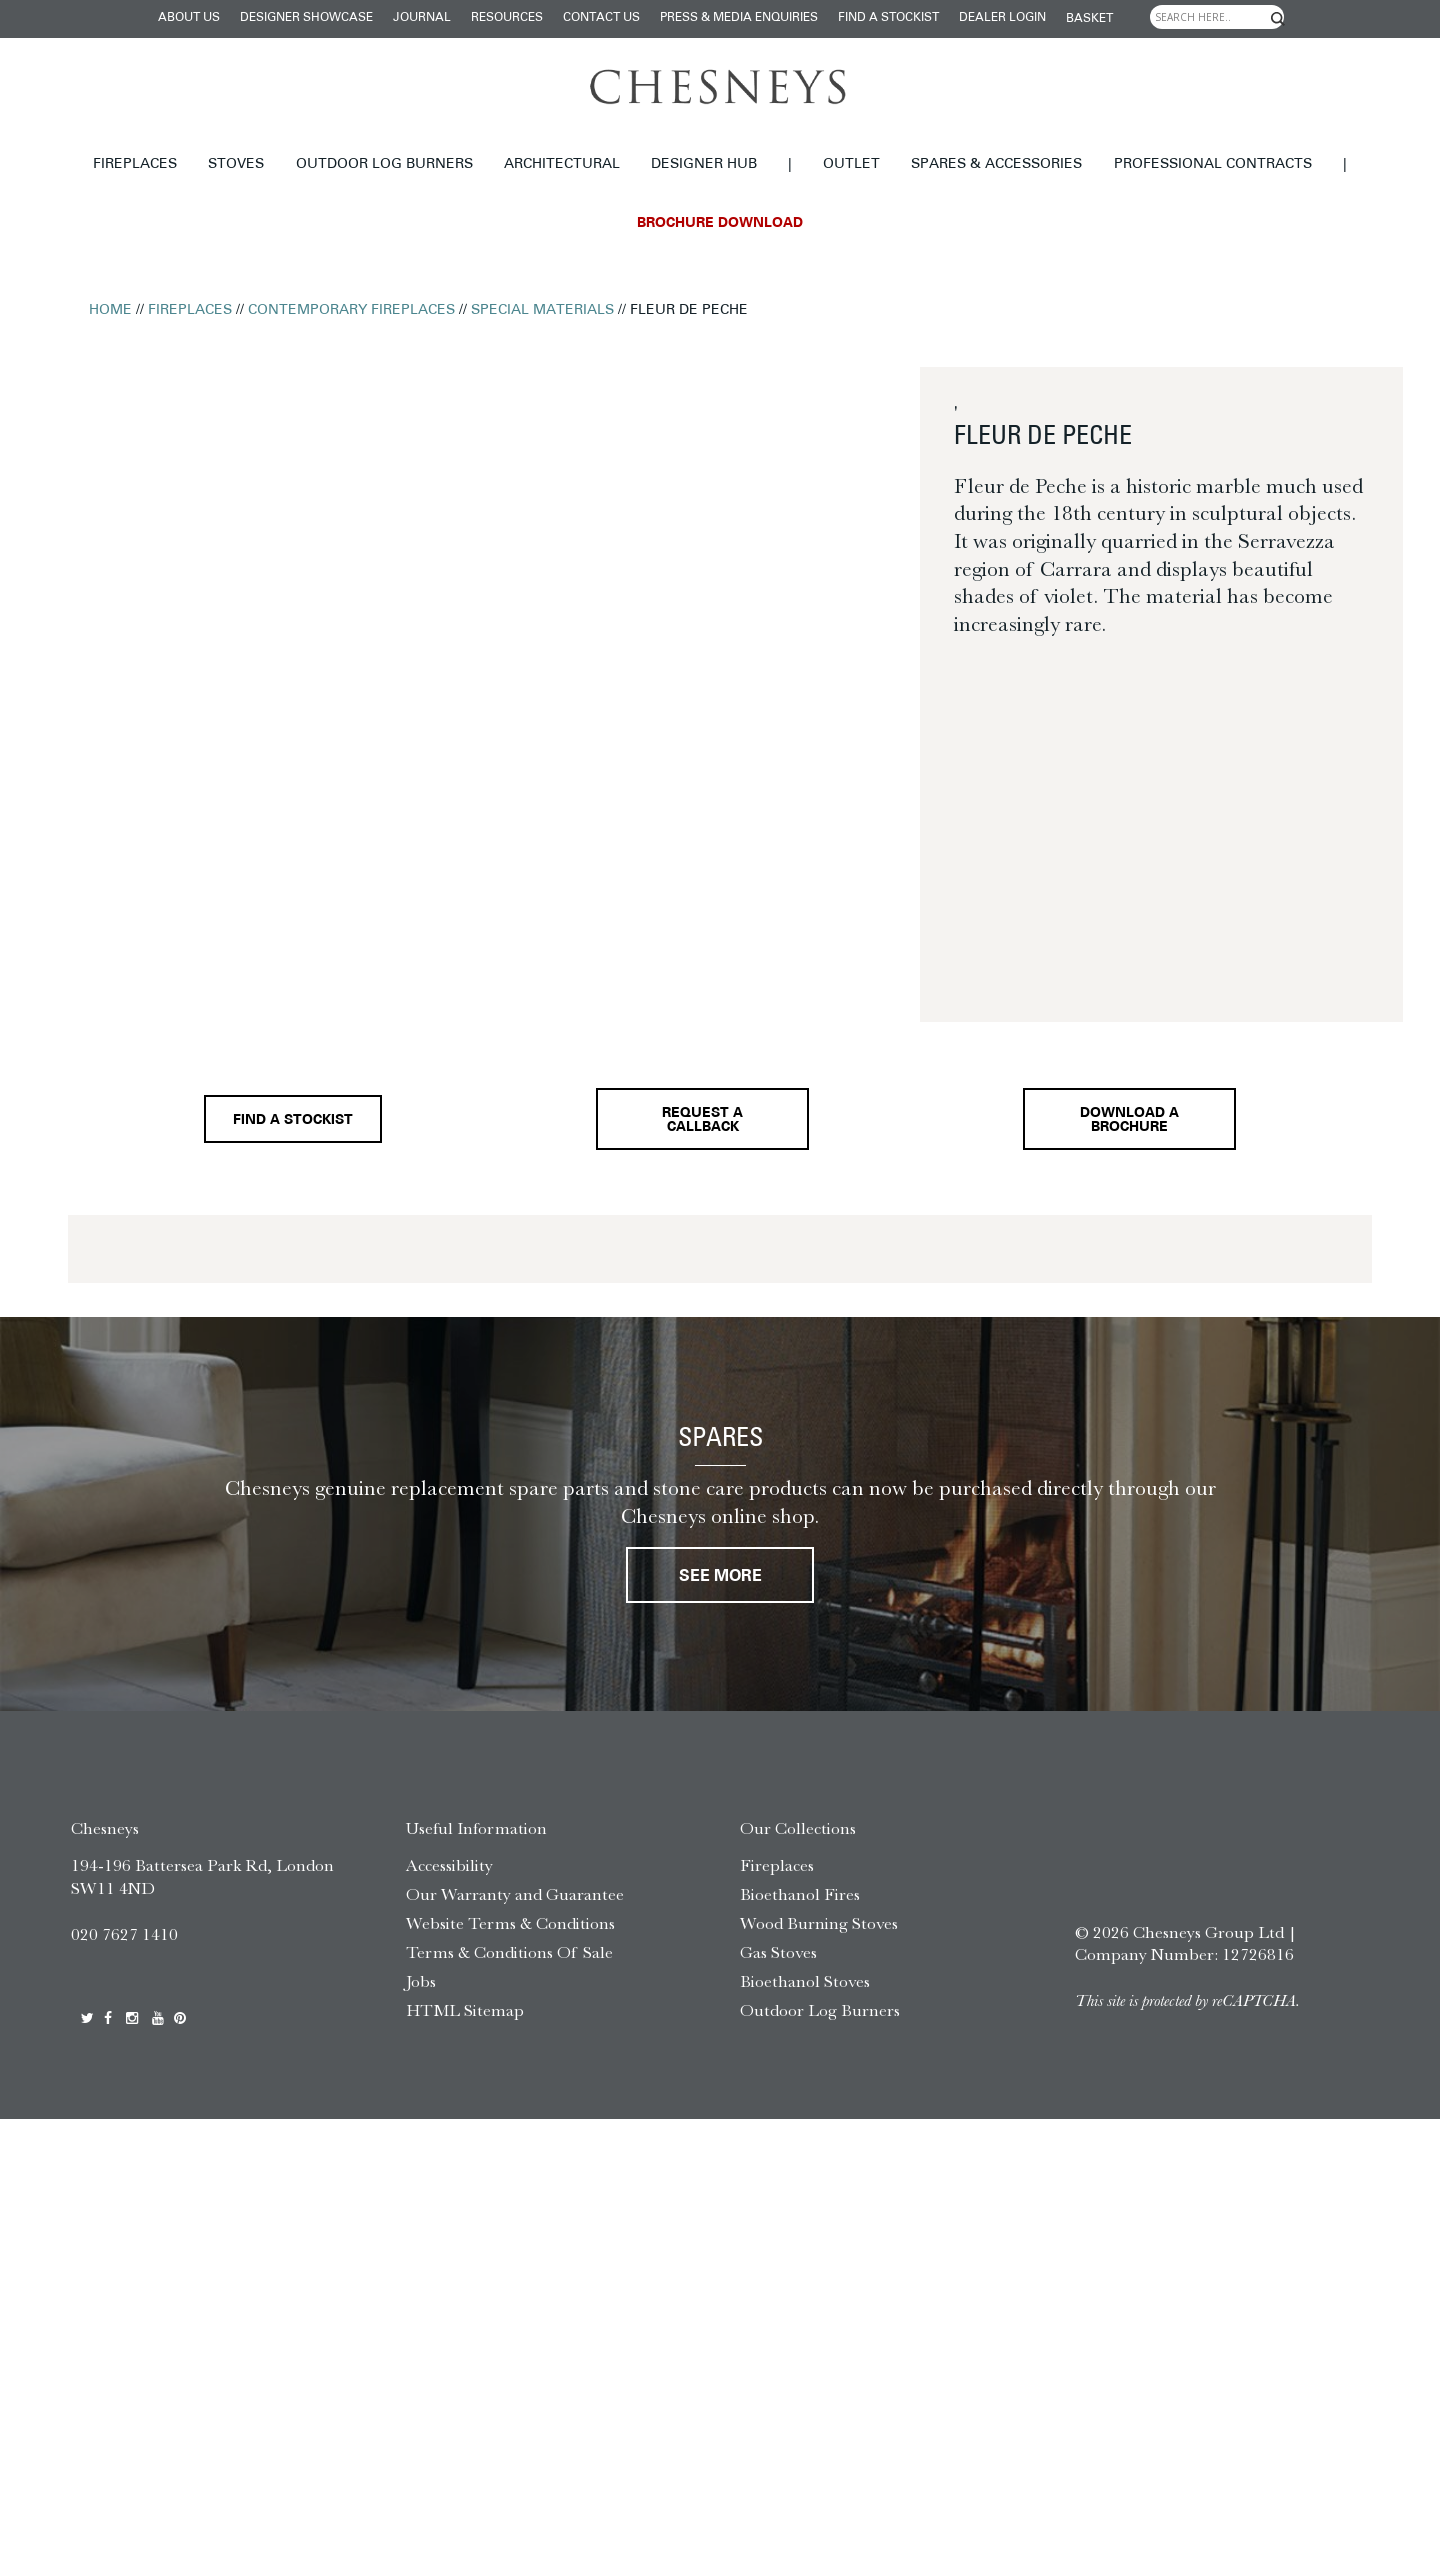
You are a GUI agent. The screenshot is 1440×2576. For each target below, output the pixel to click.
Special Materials (542, 310)
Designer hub (704, 164)
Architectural (562, 164)
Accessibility (449, 1881)
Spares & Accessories (996, 164)
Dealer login (1002, 18)
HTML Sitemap (465, 2025)
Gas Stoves (778, 1968)
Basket (1089, 19)
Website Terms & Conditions (510, 1939)
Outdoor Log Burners (384, 164)
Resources (507, 18)
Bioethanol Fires (800, 1910)
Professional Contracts (1213, 164)
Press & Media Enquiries (739, 18)
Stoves (236, 164)
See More (720, 1591)
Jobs (421, 1997)
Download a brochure (1134, 1126)
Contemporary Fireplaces (351, 310)
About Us (189, 18)
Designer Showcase (306, 18)
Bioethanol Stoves (805, 1997)
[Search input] (1217, 17)
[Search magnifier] (1278, 19)
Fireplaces (135, 164)
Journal (422, 18)
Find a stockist (888, 18)
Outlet (851, 164)
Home (110, 310)
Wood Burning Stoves (819, 1939)
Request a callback (698, 1126)
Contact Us (601, 18)
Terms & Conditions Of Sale (509, 1968)
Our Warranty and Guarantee (515, 1910)
